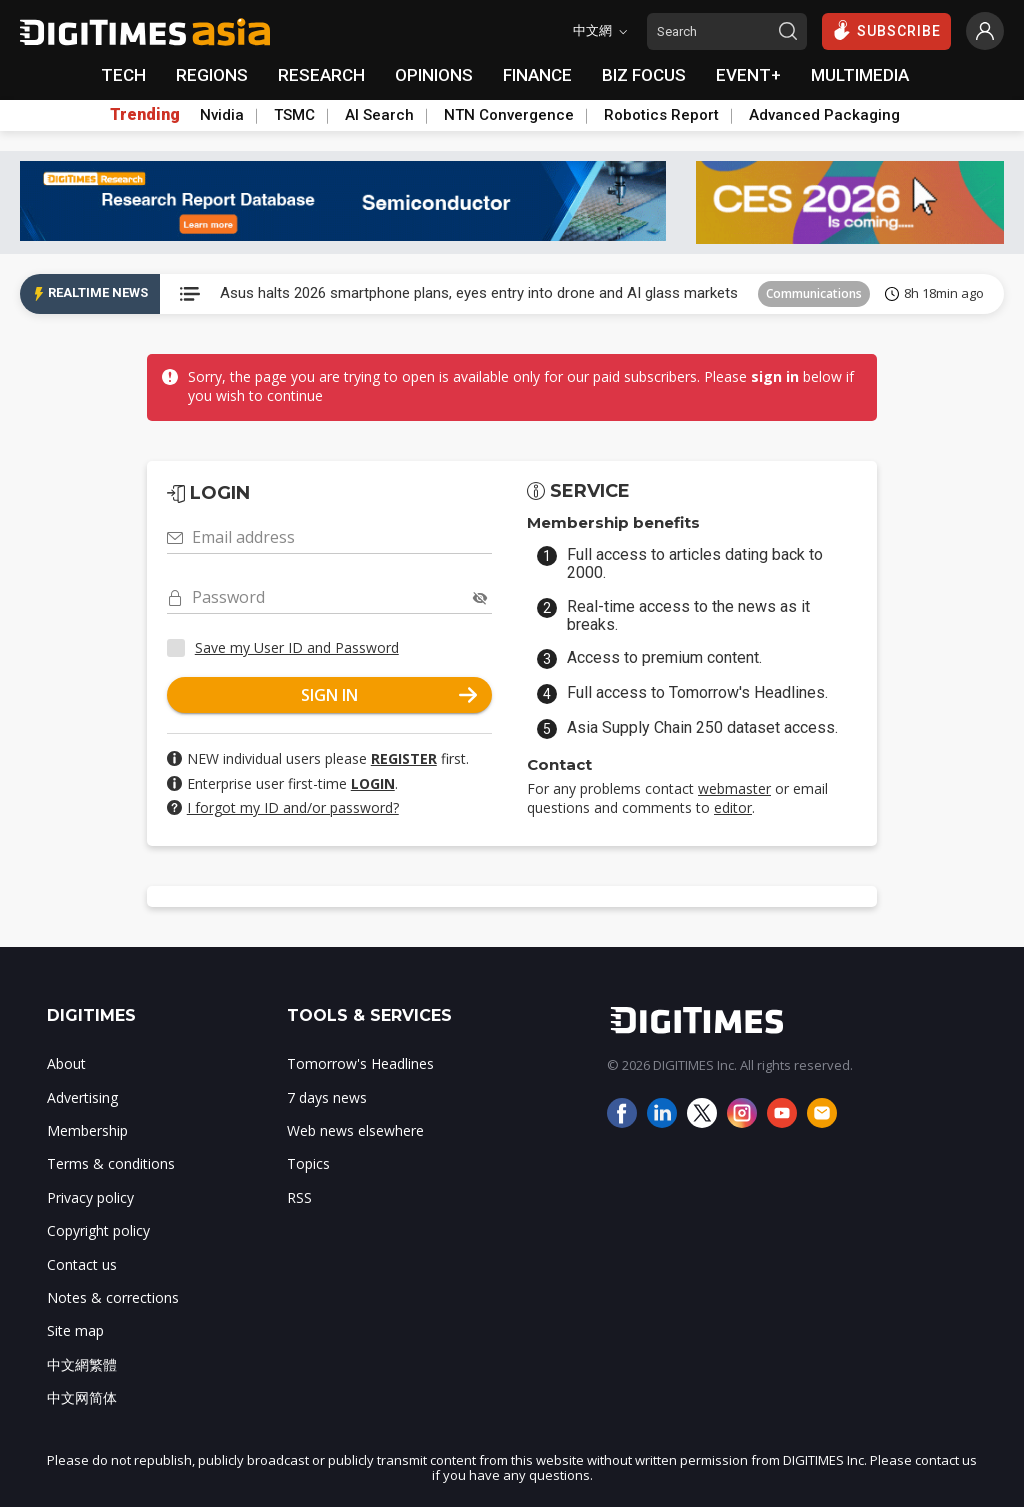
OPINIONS (434, 75)
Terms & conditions (111, 1163)
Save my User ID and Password (297, 647)
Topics (308, 1163)
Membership (87, 1130)
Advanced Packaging (824, 115)
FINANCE (537, 75)
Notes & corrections (113, 1297)
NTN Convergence (509, 115)
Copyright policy (98, 1230)
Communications (814, 293)
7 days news (327, 1097)
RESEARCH (321, 75)
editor (733, 807)
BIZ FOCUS (644, 75)
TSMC (294, 115)
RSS (299, 1197)
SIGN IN (389, 695)
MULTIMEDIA (860, 75)
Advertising (82, 1097)
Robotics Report (661, 115)
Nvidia (222, 115)
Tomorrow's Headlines (360, 1063)
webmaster (734, 788)
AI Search (379, 115)
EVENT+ (748, 75)
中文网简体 (82, 1397)
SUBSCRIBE (886, 30)
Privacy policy (90, 1197)
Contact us (82, 1264)
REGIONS (212, 75)
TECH (123, 75)
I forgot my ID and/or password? (293, 807)
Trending (145, 115)
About (66, 1063)
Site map (75, 1330)
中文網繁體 (82, 1364)
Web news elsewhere (355, 1130)
